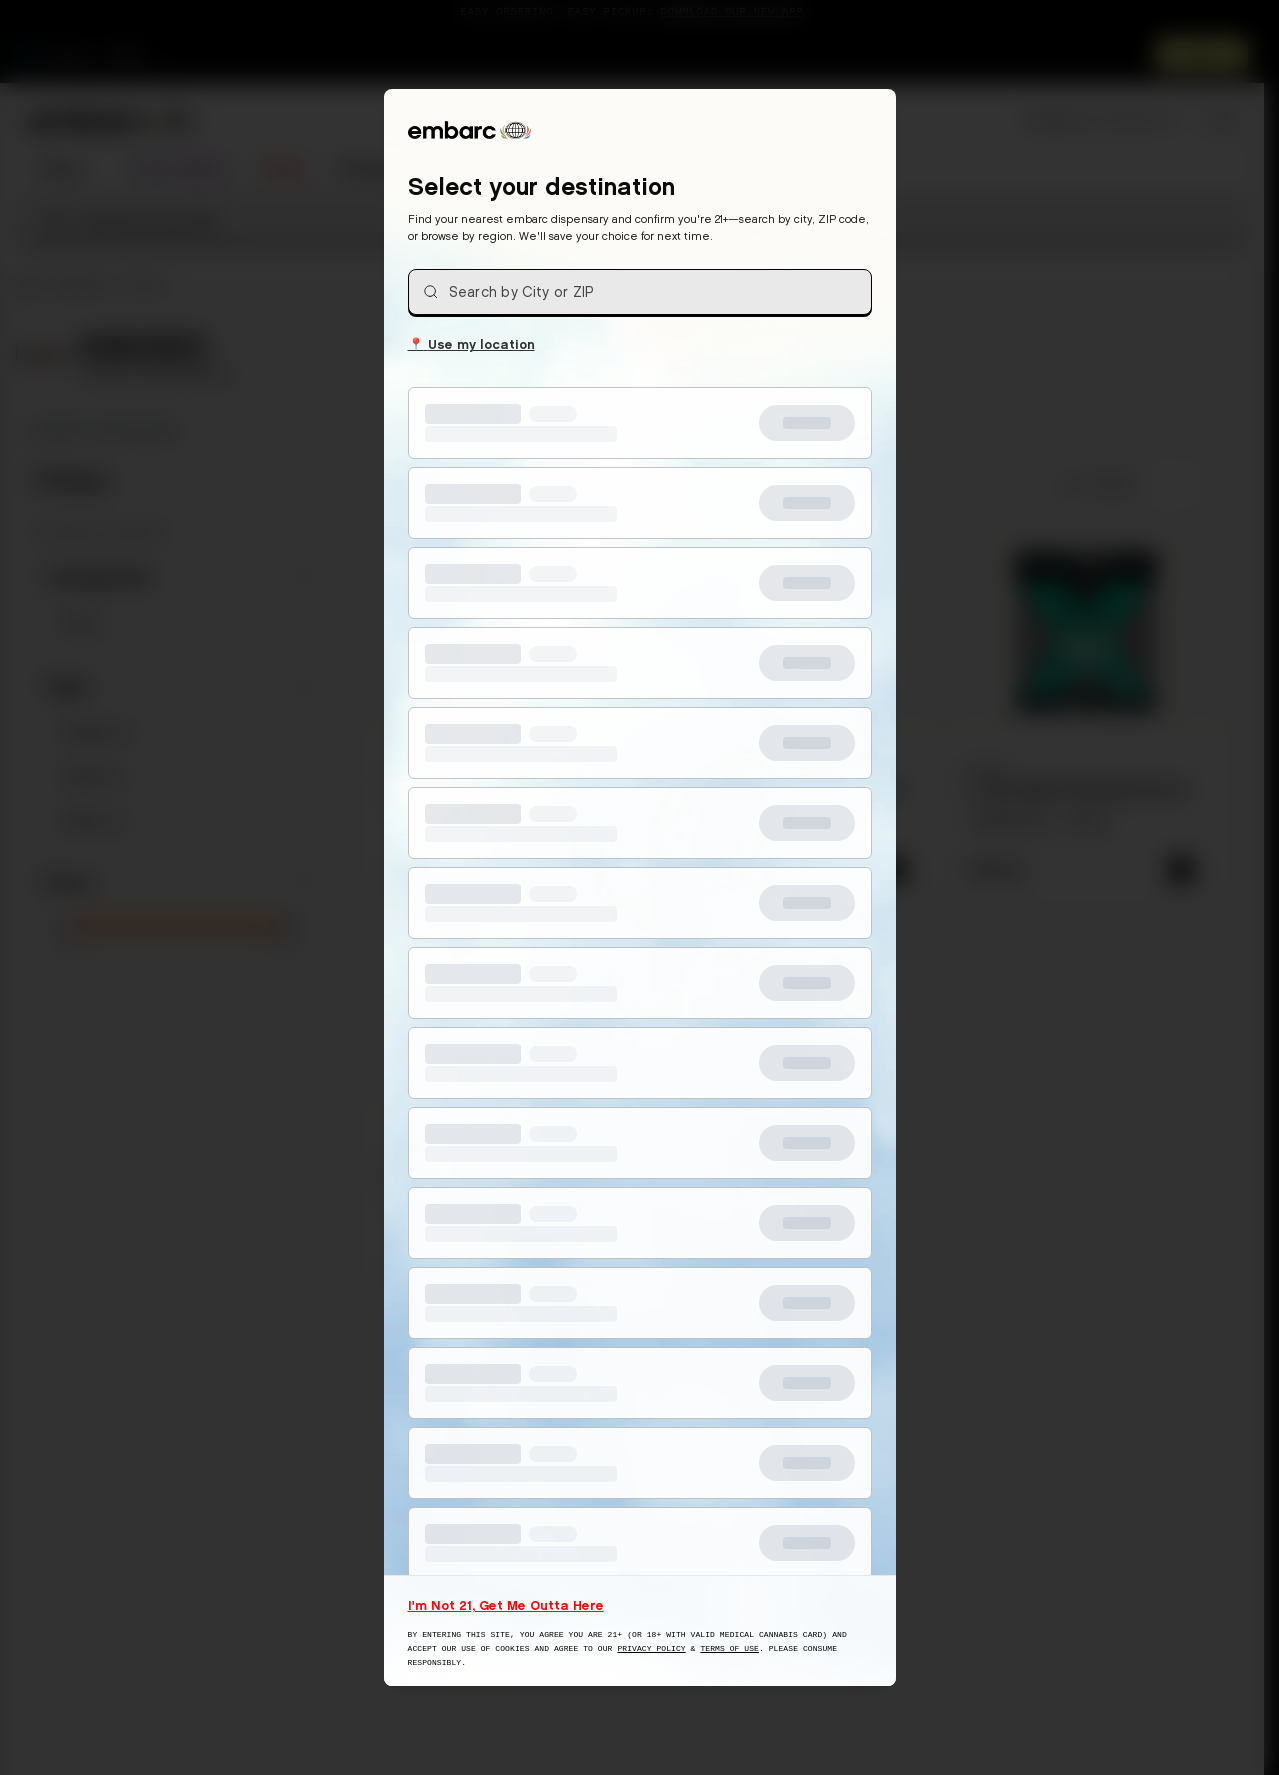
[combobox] (640, 292)
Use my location (471, 343)
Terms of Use (729, 1648)
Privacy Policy (651, 1648)
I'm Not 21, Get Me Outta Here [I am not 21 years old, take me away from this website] (506, 1605)
